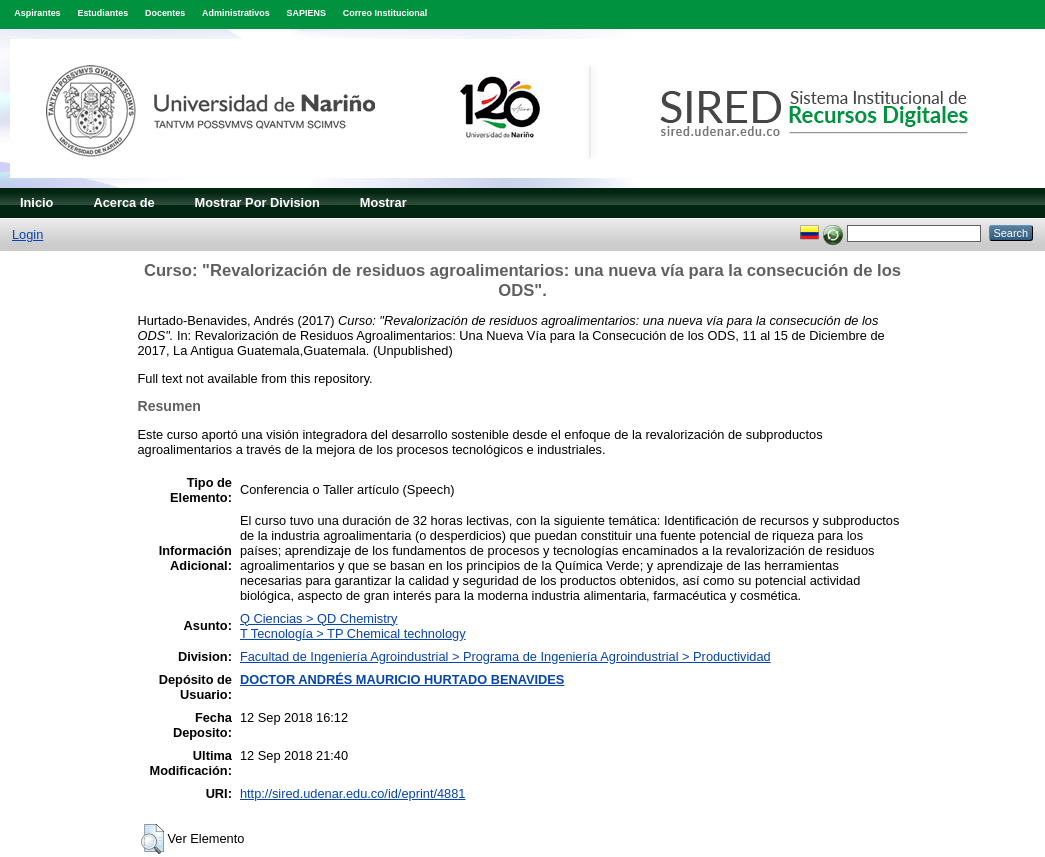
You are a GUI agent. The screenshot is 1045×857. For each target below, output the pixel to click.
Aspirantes (37, 13)
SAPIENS (306, 13)
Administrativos (236, 13)
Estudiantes (102, 13)
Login (27, 234)
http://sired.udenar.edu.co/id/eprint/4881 (353, 793)
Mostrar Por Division (257, 202)
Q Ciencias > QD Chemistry (319, 618)
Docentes (165, 13)
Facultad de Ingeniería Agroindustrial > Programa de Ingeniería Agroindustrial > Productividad (505, 656)
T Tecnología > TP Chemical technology (353, 633)
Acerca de (123, 202)
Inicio (36, 202)
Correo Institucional (385, 13)
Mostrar (383, 202)
